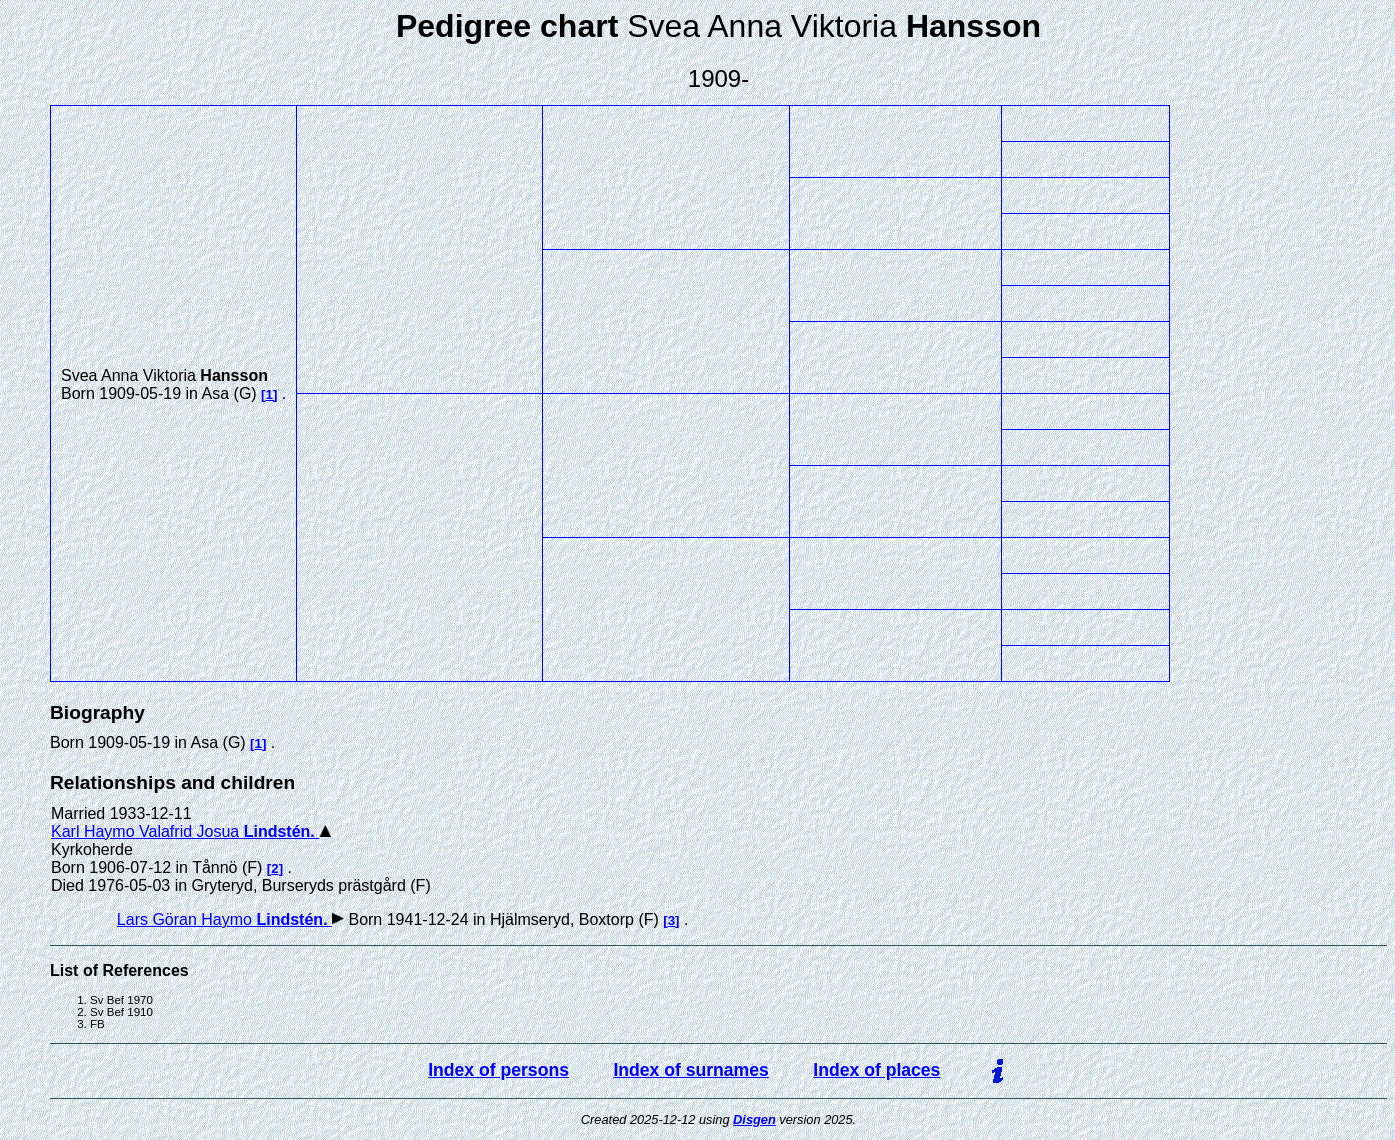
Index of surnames (690, 1070)
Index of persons (498, 1070)
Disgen (754, 1119)
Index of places (876, 1070)
